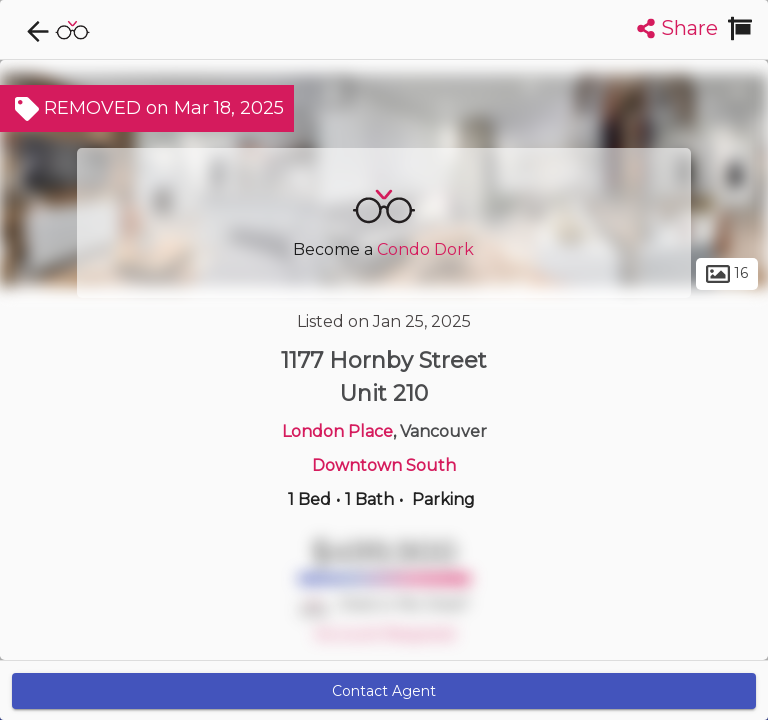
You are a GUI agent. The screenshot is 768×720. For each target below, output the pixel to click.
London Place (337, 431)
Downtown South (384, 465)
